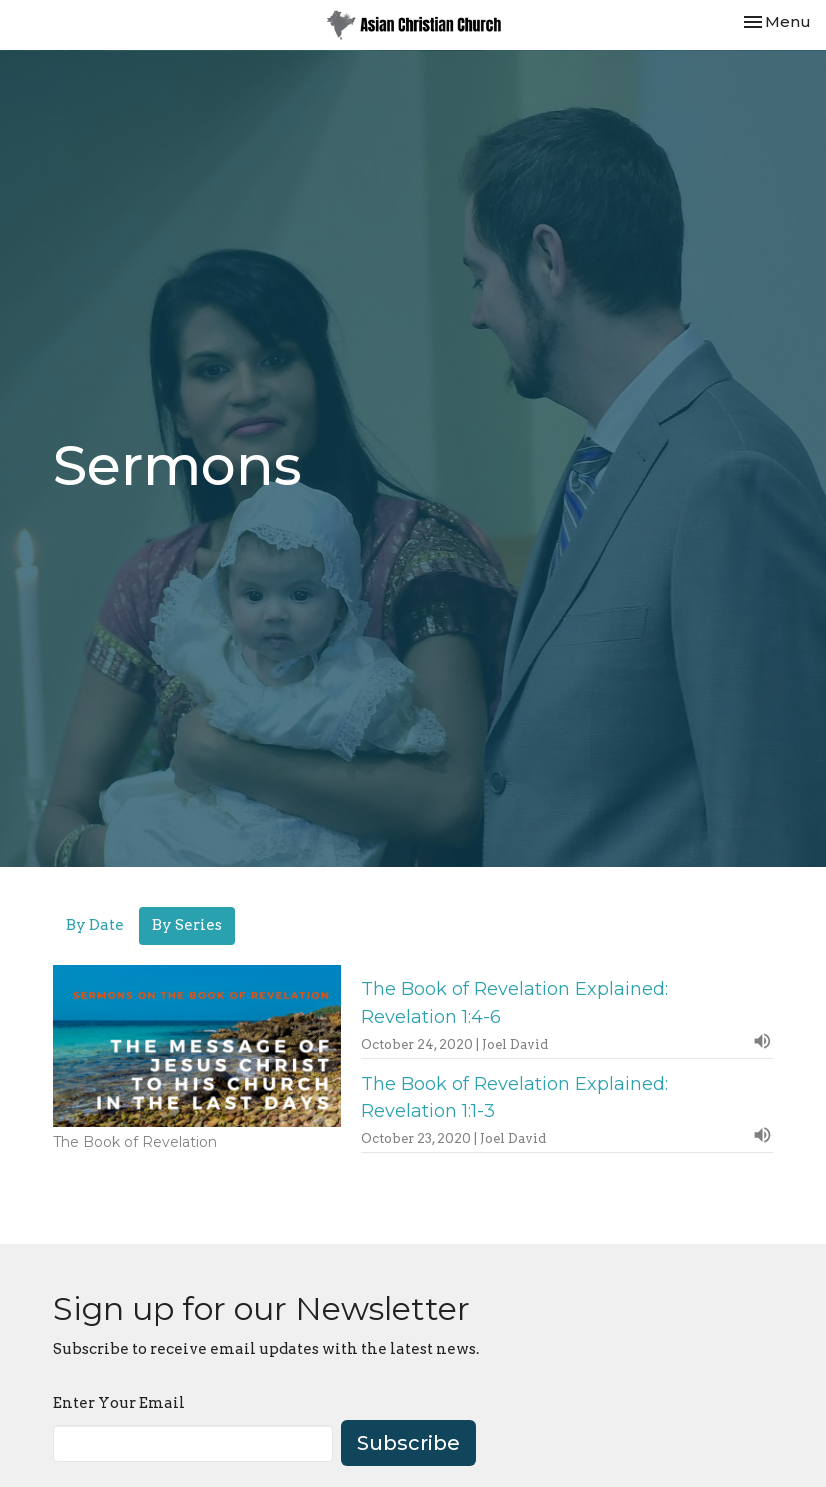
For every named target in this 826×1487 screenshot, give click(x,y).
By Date (95, 925)
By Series (187, 925)
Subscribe (408, 1443)
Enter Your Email (119, 1403)
